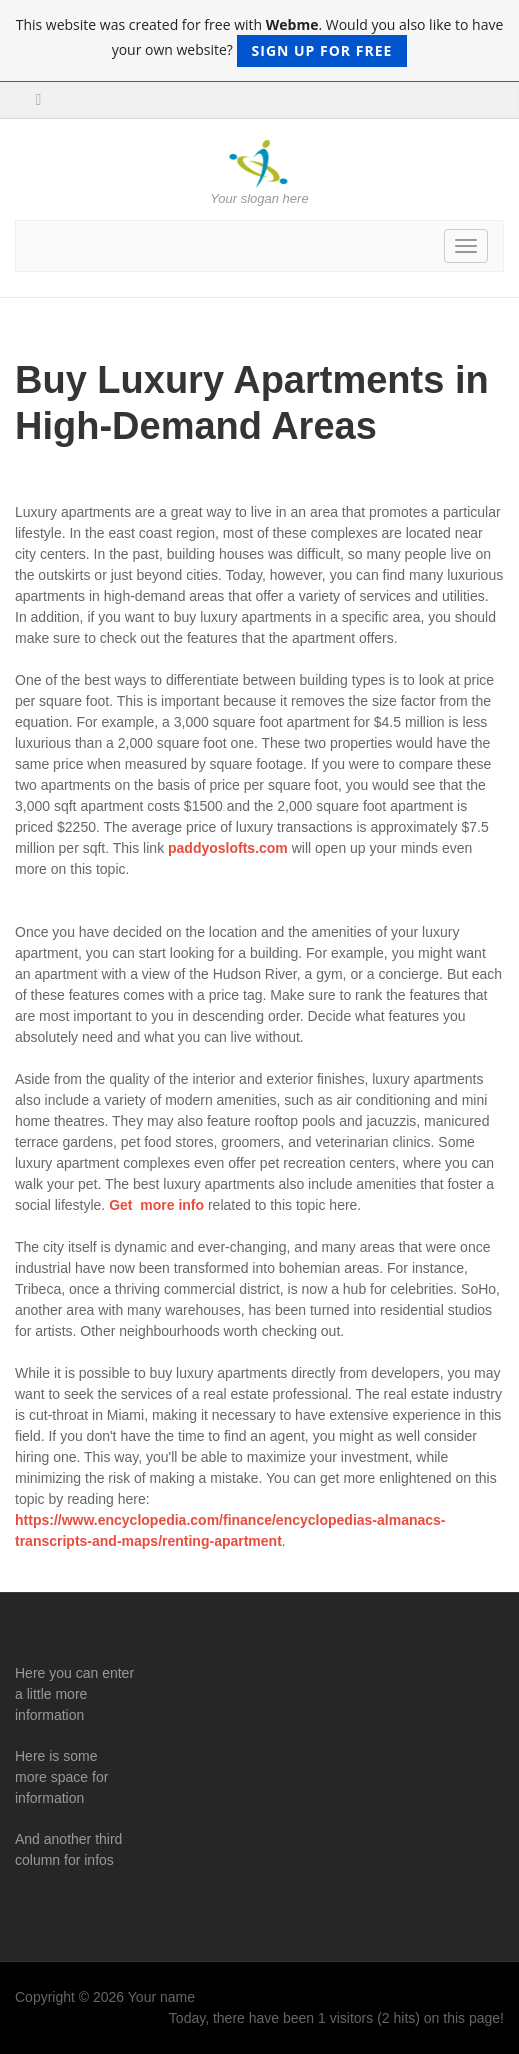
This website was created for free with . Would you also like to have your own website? (260, 41)
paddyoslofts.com (230, 848)
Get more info (154, 1205)
